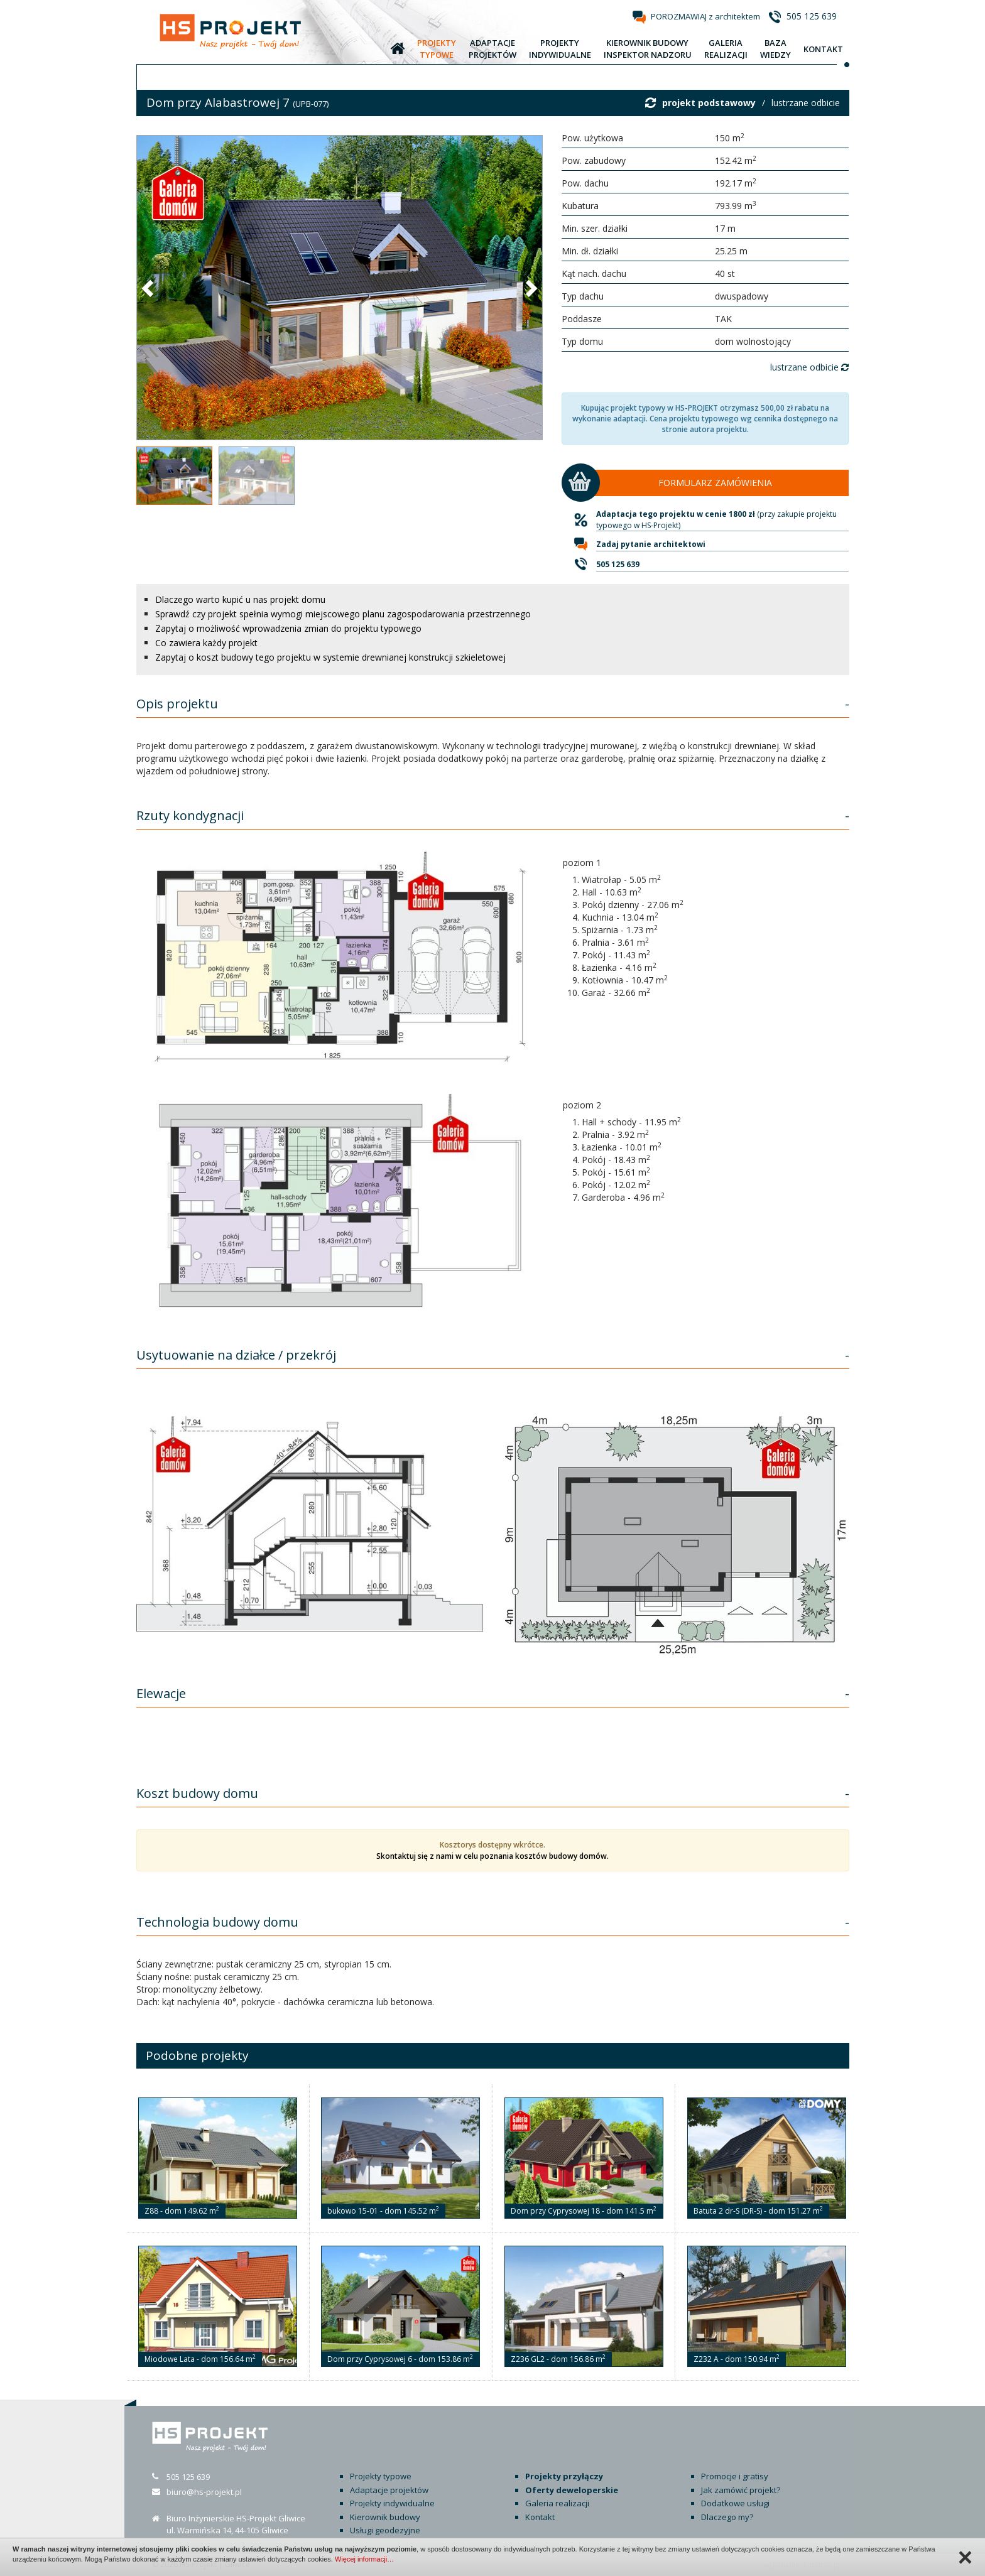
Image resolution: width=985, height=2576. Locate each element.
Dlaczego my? (727, 2517)
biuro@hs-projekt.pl (204, 2492)
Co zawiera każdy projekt (206, 643)
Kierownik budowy (385, 2517)
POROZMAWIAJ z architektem (705, 16)
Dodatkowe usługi (735, 2503)
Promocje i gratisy (734, 2476)
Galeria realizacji (557, 2503)
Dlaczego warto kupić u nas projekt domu (240, 599)
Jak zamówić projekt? (740, 2490)
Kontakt (540, 2517)
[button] (148, 287)
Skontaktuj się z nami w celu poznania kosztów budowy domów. (492, 1856)
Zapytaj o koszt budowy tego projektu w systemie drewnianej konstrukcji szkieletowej (330, 657)
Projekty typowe (380, 2476)
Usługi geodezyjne (385, 2530)
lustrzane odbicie (805, 102)
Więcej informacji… (364, 2559)
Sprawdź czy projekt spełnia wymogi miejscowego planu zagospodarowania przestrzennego (343, 614)
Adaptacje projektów (389, 2490)
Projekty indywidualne (392, 2503)
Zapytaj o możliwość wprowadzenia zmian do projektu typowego (288, 628)
